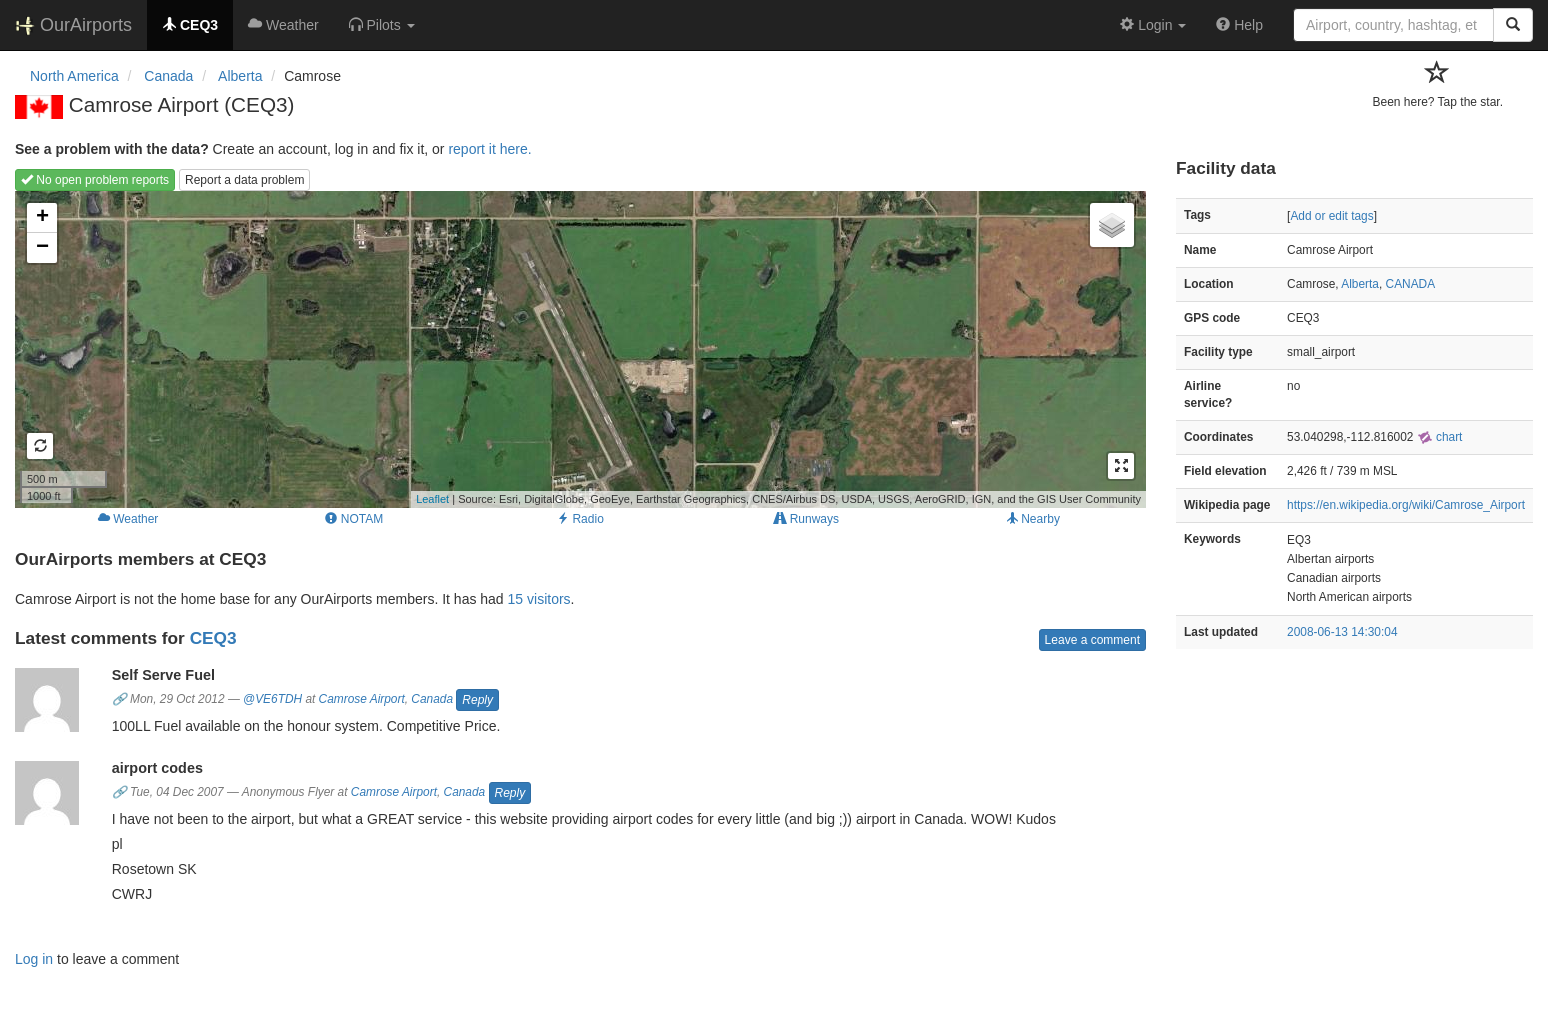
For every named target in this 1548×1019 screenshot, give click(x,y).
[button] (382, 25)
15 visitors (539, 599)
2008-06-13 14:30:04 (1342, 632)
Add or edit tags (1331, 216)
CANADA (1411, 284)
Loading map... (578, 349)
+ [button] (42, 218)
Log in (34, 959)
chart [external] (1440, 437)
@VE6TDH (272, 699)
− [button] (42, 248)
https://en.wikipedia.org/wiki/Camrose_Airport (1406, 505)
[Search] (1513, 25)
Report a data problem (244, 180)
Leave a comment (1092, 640)
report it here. (489, 149)
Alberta (1360, 284)
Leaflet (432, 499)
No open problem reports (95, 180)
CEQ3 (213, 638)
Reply (477, 700)
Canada (432, 699)
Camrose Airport (362, 699)
